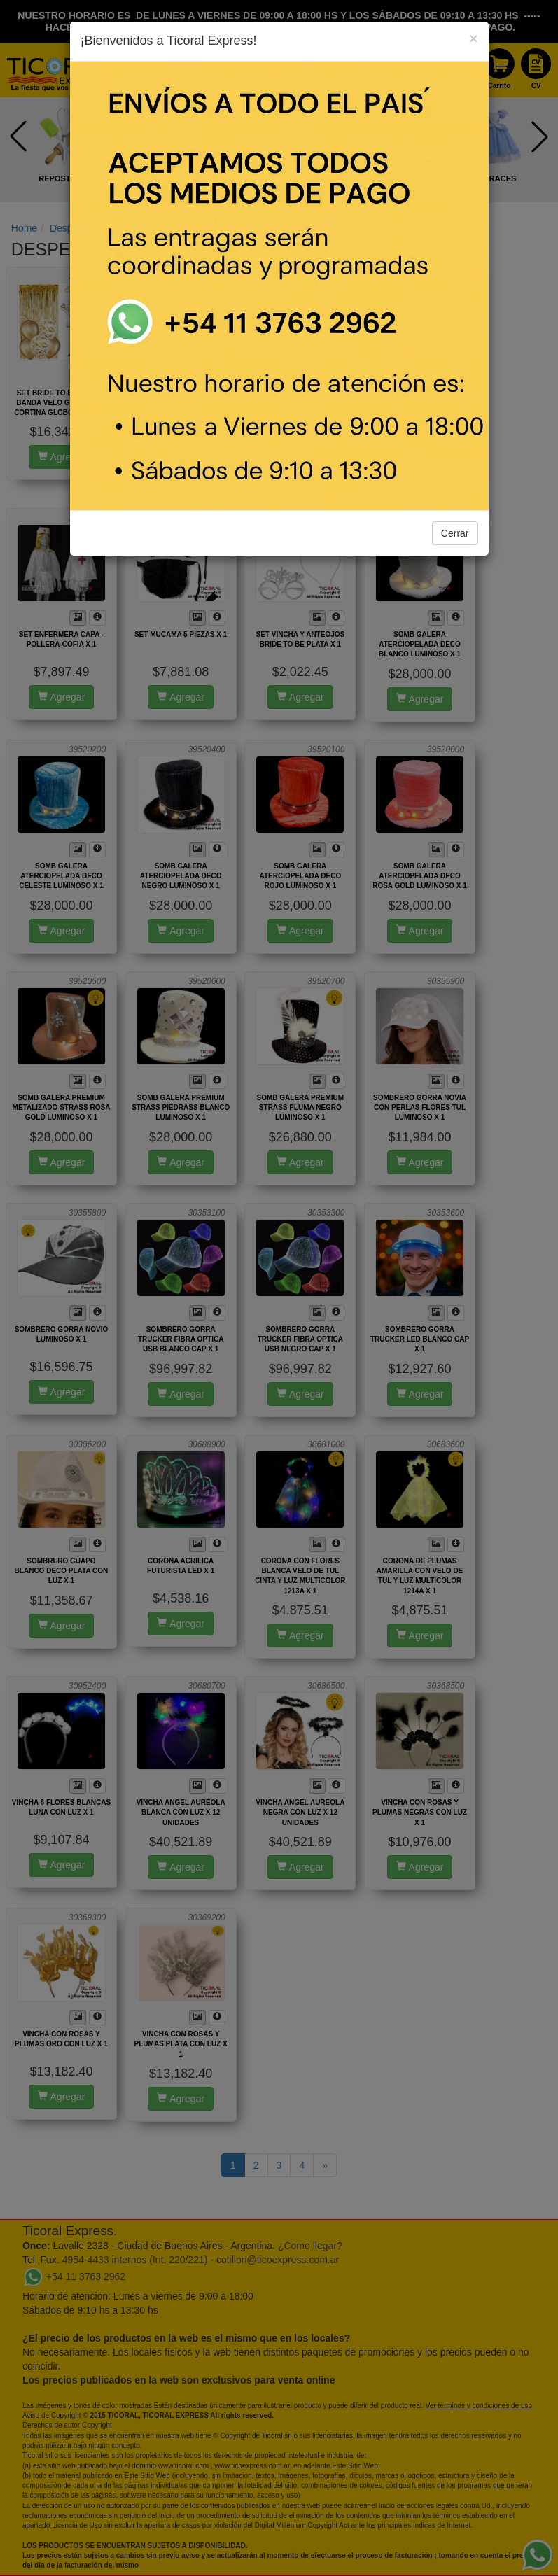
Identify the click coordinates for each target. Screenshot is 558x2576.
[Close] (473, 38)
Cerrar (455, 533)
